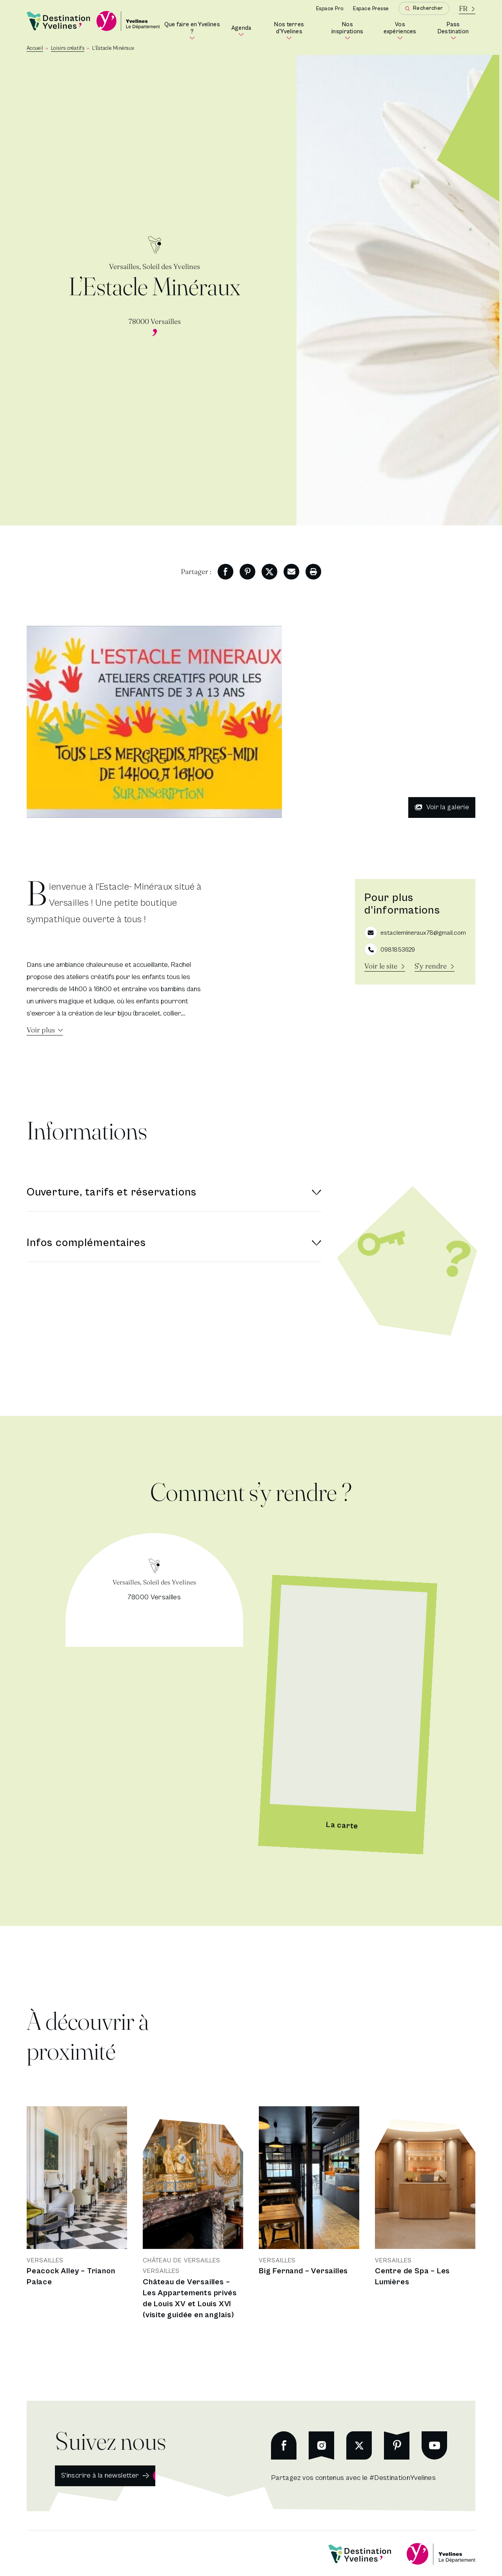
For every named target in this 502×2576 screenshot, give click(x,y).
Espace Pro (330, 9)
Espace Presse (371, 9)
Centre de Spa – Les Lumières (412, 2277)
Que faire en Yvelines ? (192, 30)
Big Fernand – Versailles (303, 2271)
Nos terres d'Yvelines (295, 30)
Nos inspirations (350, 30)
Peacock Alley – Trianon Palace (71, 2277)
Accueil (35, 48)
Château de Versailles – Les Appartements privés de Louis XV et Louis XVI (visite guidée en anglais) (189, 2299)
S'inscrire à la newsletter (100, 2475)
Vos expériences (403, 30)
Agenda (242, 31)
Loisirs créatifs (67, 48)
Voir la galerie (442, 807)
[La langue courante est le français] (467, 8)
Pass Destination (456, 30)
